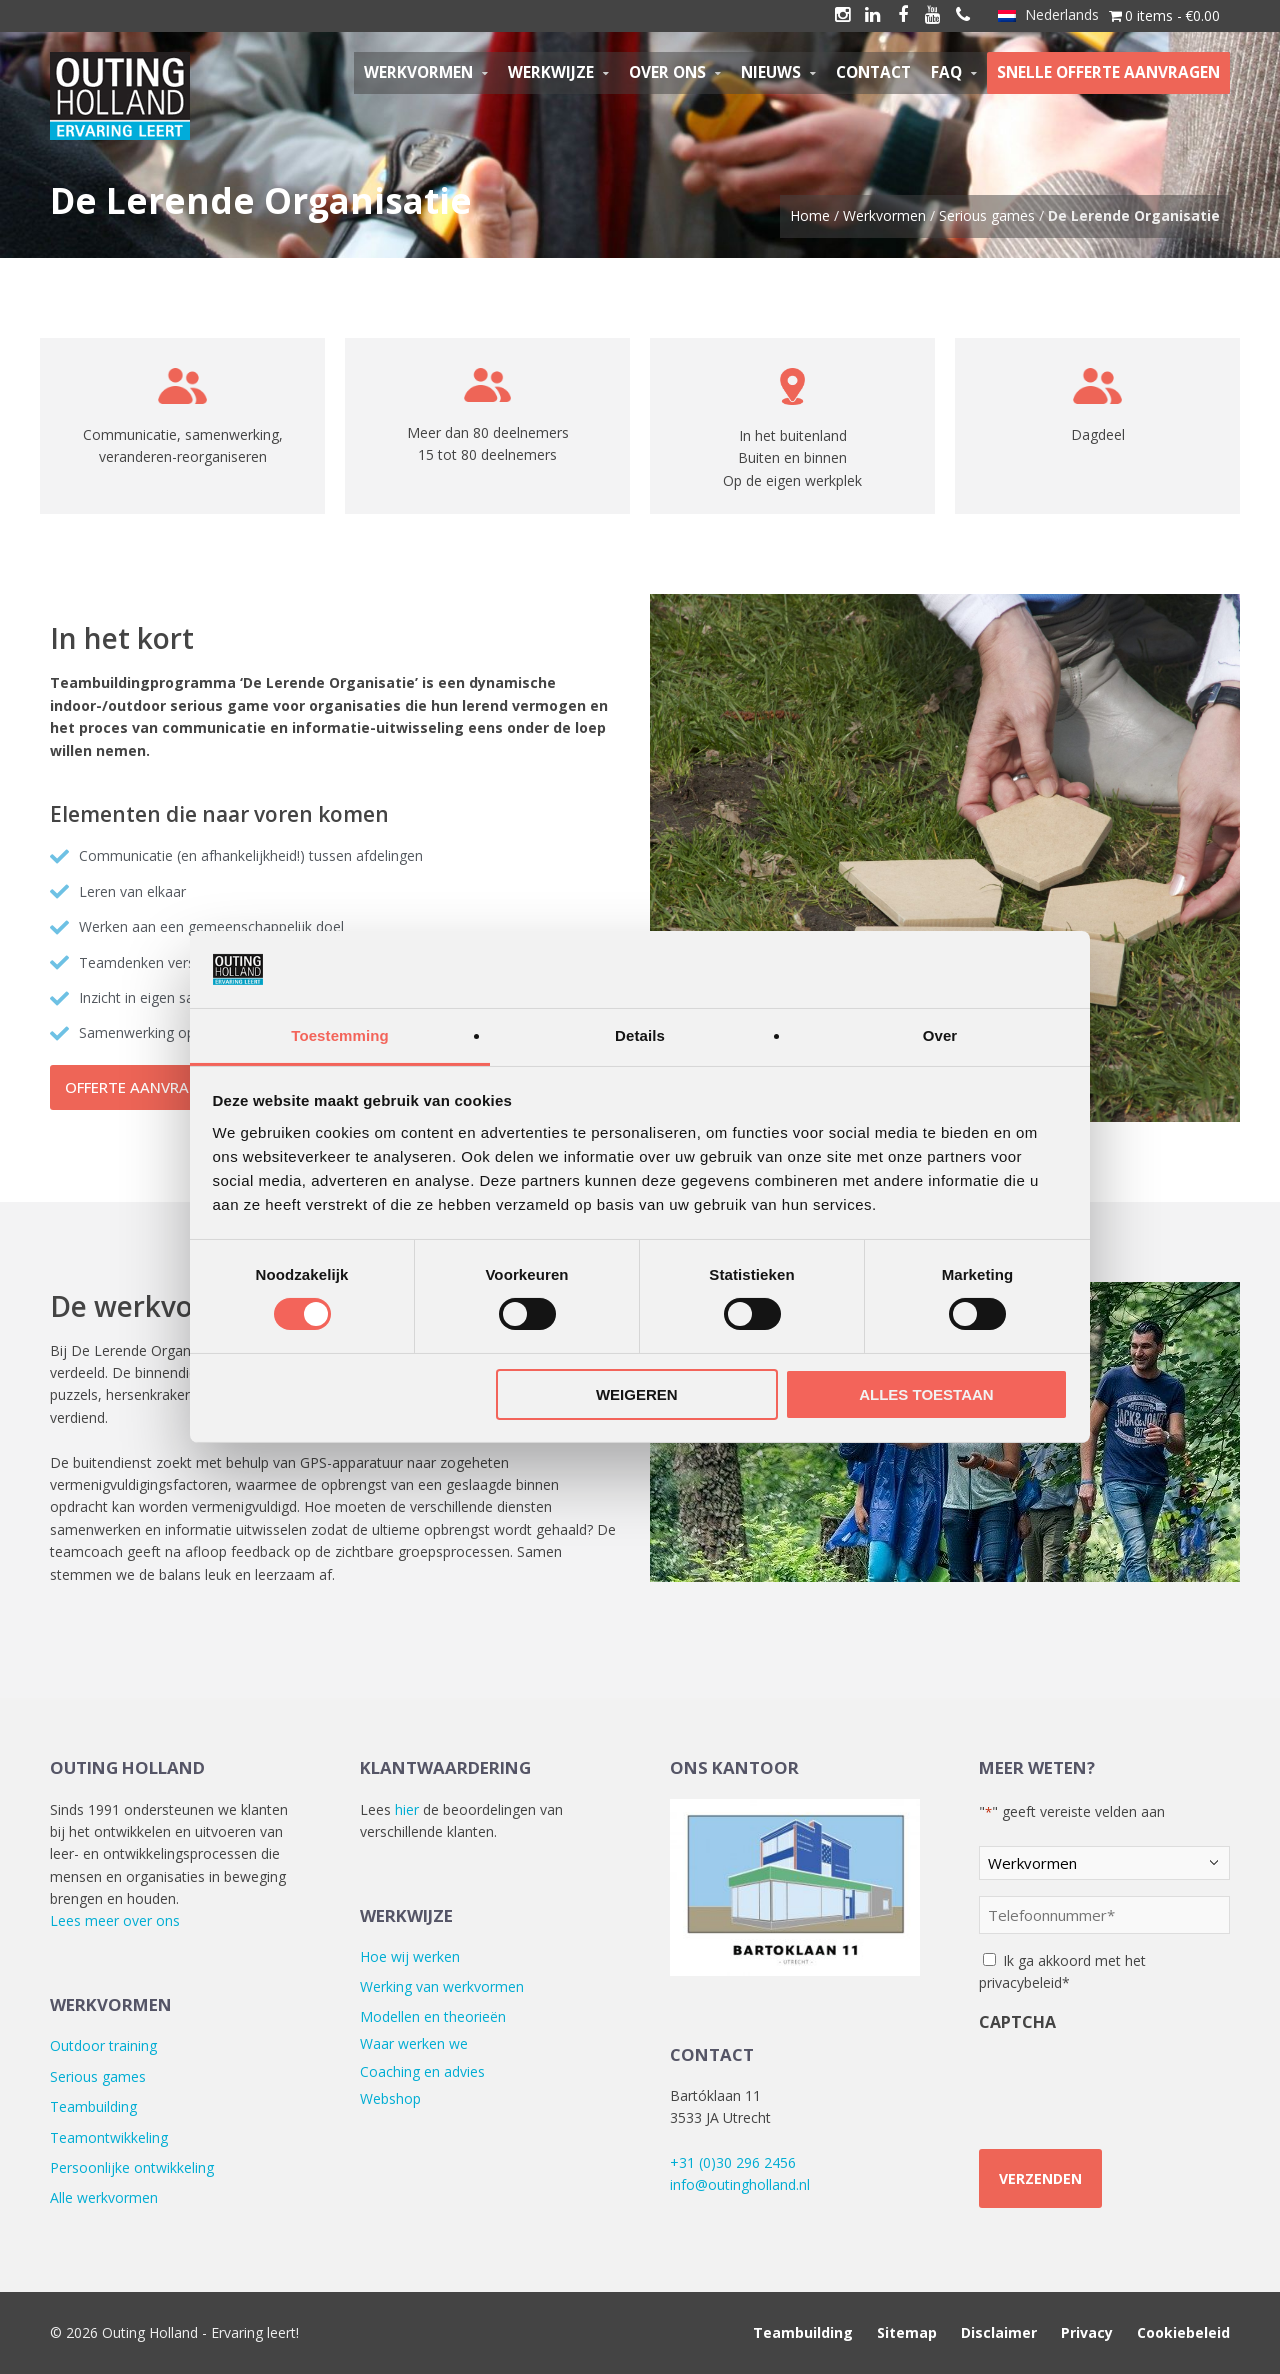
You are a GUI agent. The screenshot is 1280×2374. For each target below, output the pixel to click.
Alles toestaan (926, 1394)
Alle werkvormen (104, 2197)
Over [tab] (940, 1035)
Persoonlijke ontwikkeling (132, 2167)
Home (810, 215)
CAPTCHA (1017, 2022)
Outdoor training (103, 2045)
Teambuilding (93, 2106)
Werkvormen (884, 215)
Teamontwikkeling (109, 2137)
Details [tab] (640, 1035)
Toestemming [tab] (340, 1035)
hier (407, 1809)
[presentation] (1100, 2075)
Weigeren (637, 1394)
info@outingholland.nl (740, 2184)
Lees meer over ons (115, 1920)
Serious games (987, 215)
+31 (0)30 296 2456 (733, 2162)
